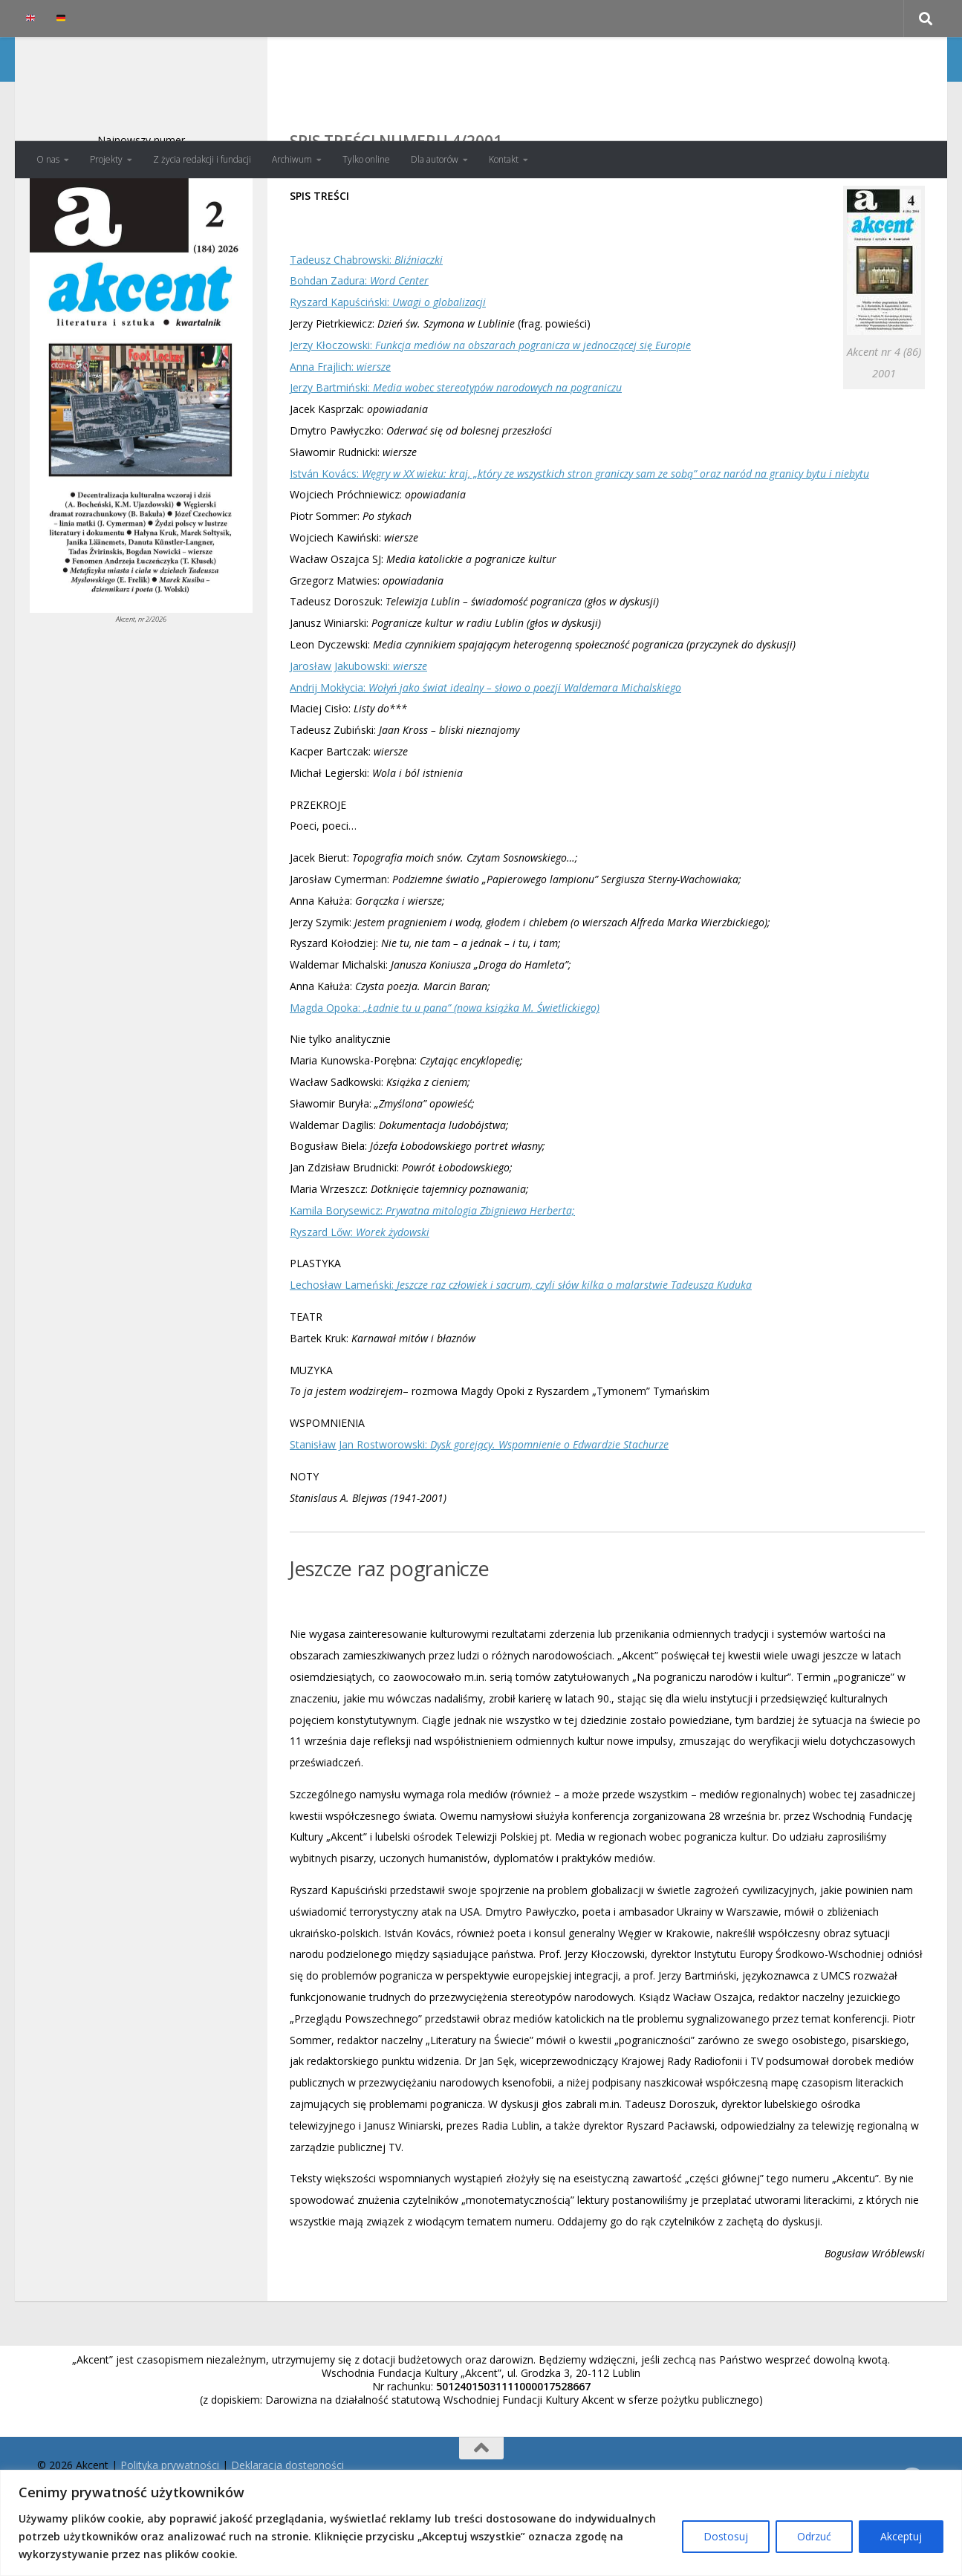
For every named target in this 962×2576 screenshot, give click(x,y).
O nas (47, 159)
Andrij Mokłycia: (485, 747)
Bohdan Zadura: (359, 340)
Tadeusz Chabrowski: (366, 319)
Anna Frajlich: (340, 426)
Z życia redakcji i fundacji (202, 159)
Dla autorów (434, 159)
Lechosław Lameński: (521, 1344)
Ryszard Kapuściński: (388, 361)
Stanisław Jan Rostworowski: (479, 1504)
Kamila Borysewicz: (432, 1270)
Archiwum (292, 159)
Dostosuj (725, 2536)
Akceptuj (901, 2536)
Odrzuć (814, 2536)
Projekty (106, 159)
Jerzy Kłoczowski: (490, 404)
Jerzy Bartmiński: (456, 447)
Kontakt (504, 159)
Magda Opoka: (444, 1067)
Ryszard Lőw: (359, 1291)
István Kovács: (579, 533)
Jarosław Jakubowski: (358, 725)
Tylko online (366, 159)
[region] (481, 2523)
